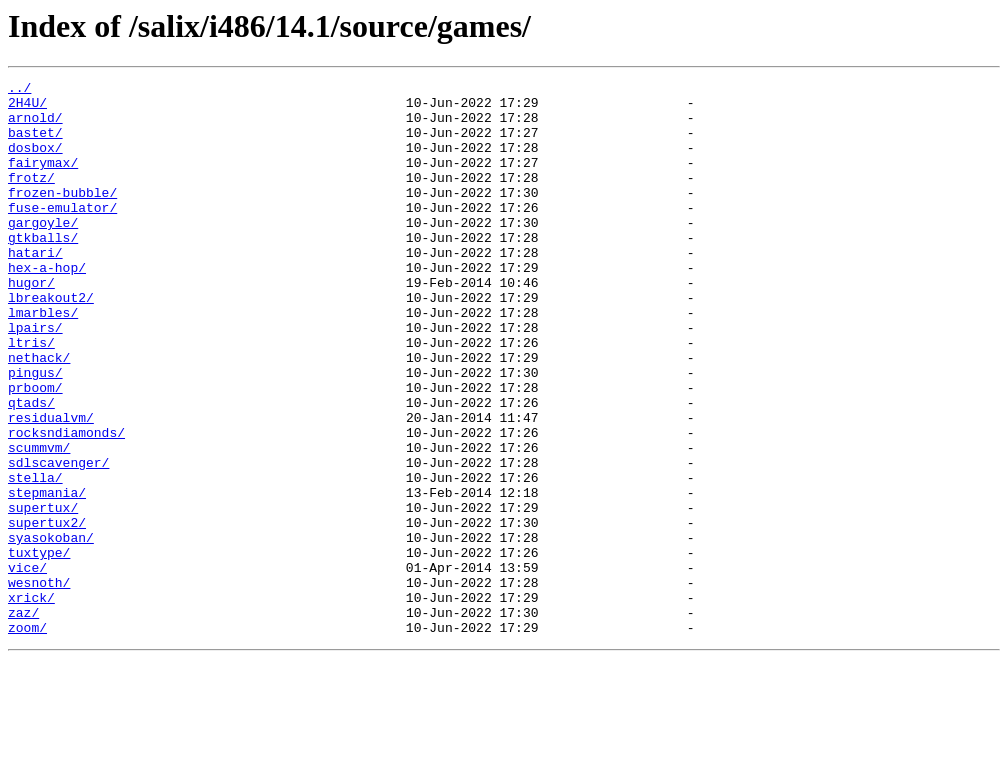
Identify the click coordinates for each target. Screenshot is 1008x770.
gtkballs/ (43, 270)
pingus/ (35, 432)
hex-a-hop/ (47, 306)
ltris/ (31, 396)
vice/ (27, 666)
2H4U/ (27, 108)
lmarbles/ (43, 360)
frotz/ (31, 198)
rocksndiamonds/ (66, 504)
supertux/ (43, 594)
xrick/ (31, 702)
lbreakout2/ (51, 342)
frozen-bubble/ (62, 216)
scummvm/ (39, 522)
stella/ (35, 558)
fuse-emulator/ (62, 234)
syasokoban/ (51, 630)
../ (19, 90)
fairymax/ (43, 180)
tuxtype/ (39, 648)
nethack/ (39, 414)
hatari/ (35, 288)
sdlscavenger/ (58, 540)
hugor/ (31, 324)
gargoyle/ (43, 252)
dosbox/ (35, 162)
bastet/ (35, 144)
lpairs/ (35, 378)
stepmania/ (47, 576)
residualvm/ (51, 486)
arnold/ (35, 126)
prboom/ (35, 450)
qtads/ (31, 468)
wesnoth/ (39, 684)
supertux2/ (47, 612)
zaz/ (23, 720)
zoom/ (27, 738)
